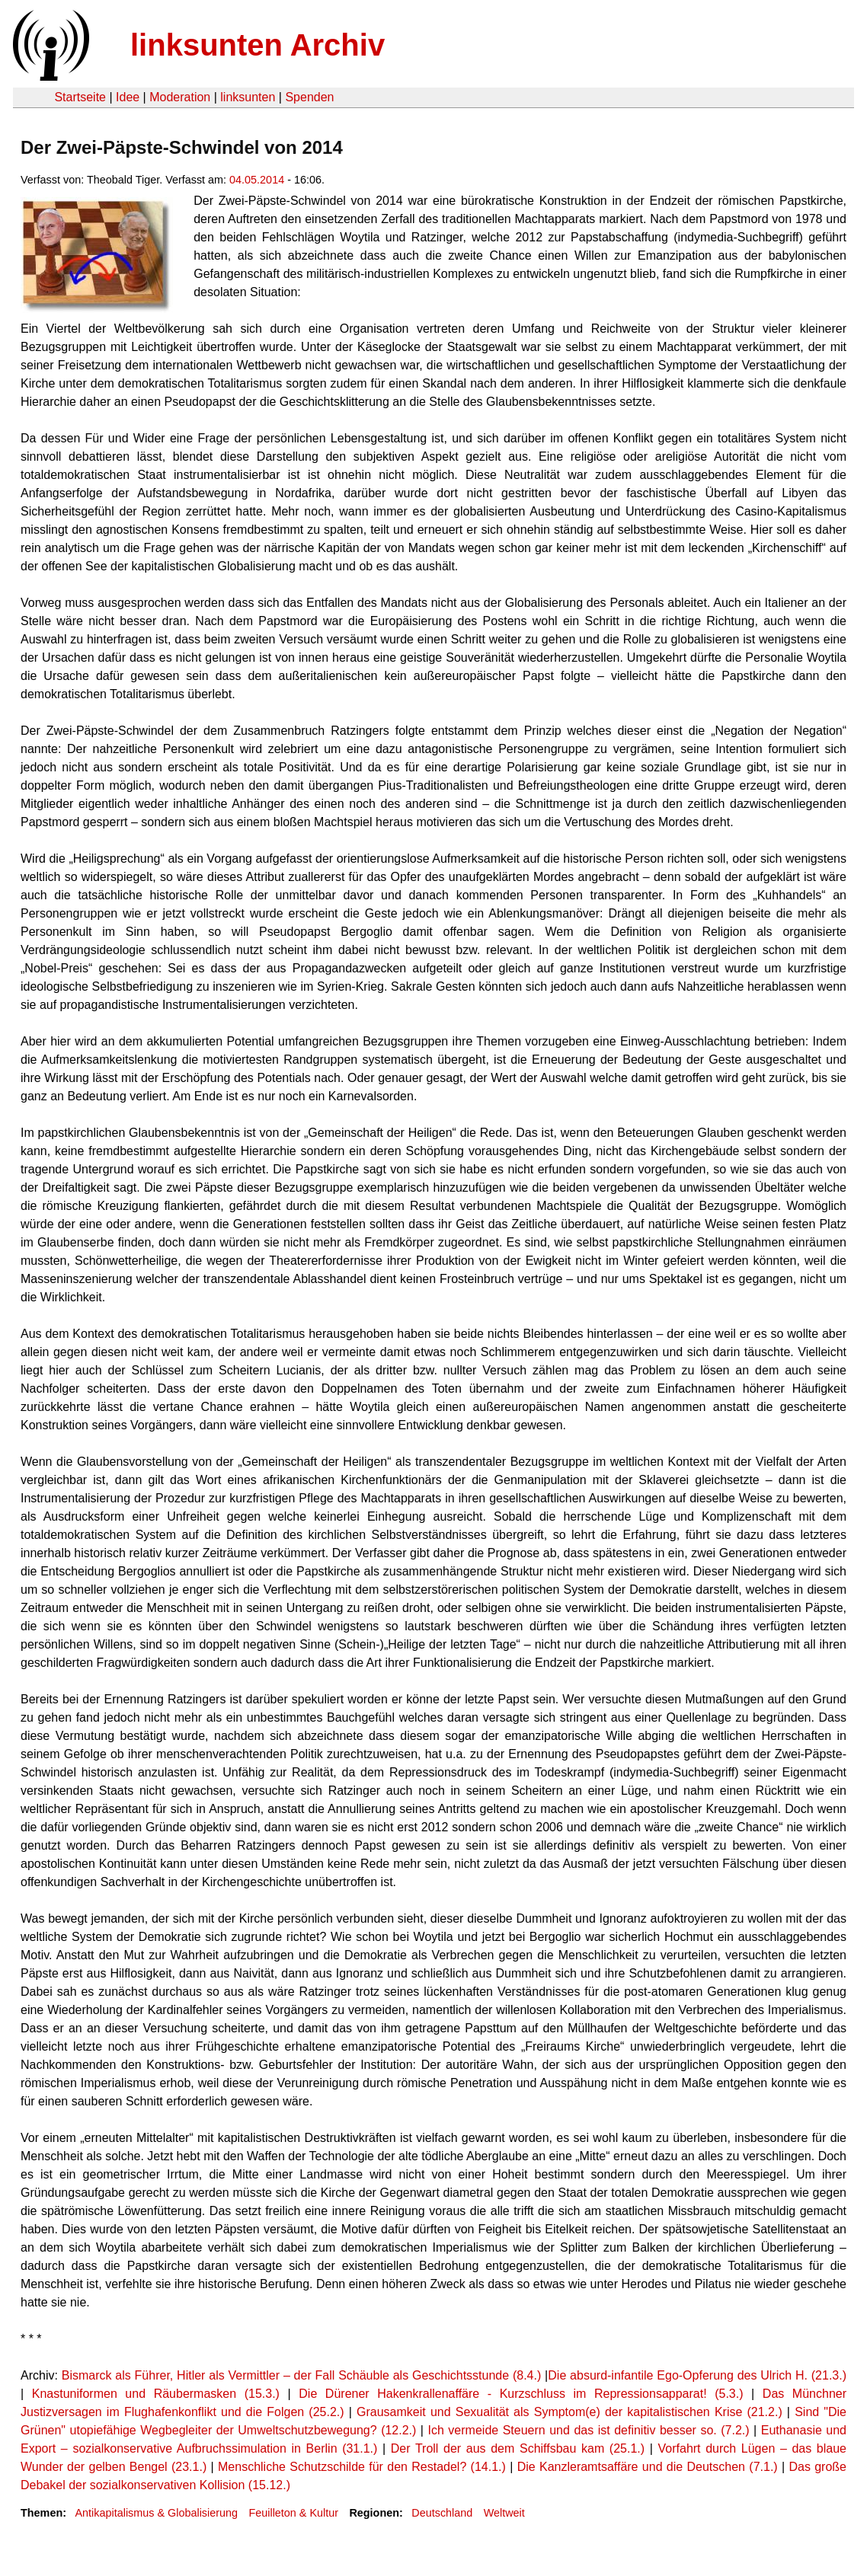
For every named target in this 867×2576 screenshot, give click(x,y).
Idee (127, 97)
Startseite (80, 97)
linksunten (247, 97)
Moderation (179, 97)
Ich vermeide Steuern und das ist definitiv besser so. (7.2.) (589, 2430)
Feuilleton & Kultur (293, 2513)
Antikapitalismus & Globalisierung (156, 2513)
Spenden (309, 97)
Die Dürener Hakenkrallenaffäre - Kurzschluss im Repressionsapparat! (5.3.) (521, 2393)
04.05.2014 (256, 180)
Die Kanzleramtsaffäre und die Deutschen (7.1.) (647, 2466)
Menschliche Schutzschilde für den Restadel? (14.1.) (362, 2466)
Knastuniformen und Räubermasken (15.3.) (160, 2393)
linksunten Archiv (257, 45)
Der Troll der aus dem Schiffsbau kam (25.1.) (518, 2448)
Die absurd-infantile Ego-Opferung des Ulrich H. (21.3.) (697, 2375)
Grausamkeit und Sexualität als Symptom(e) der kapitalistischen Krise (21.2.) (569, 2411)
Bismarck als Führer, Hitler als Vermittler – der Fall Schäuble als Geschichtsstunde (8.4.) (302, 2375)
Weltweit (504, 2513)
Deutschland (441, 2513)
